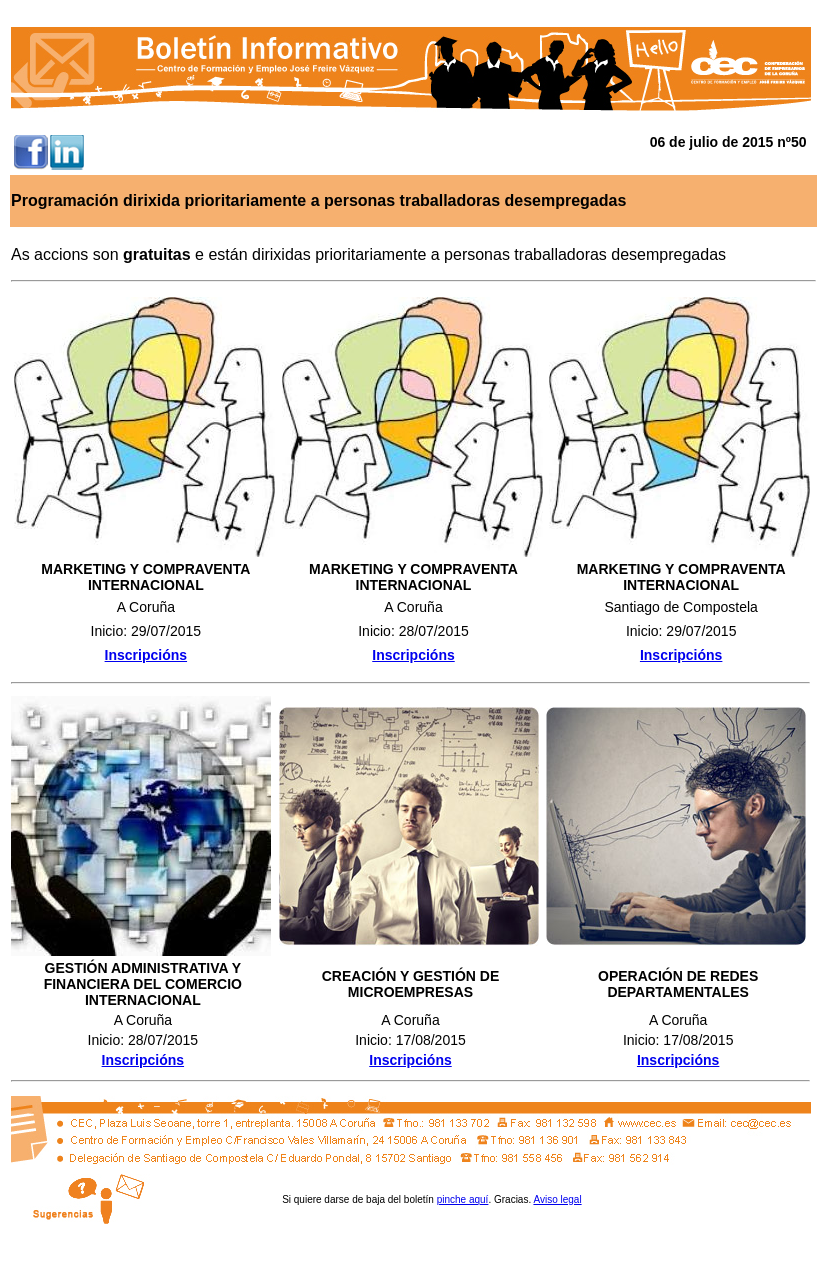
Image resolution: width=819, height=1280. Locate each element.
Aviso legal (557, 1199)
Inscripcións (681, 655)
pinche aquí (463, 1199)
